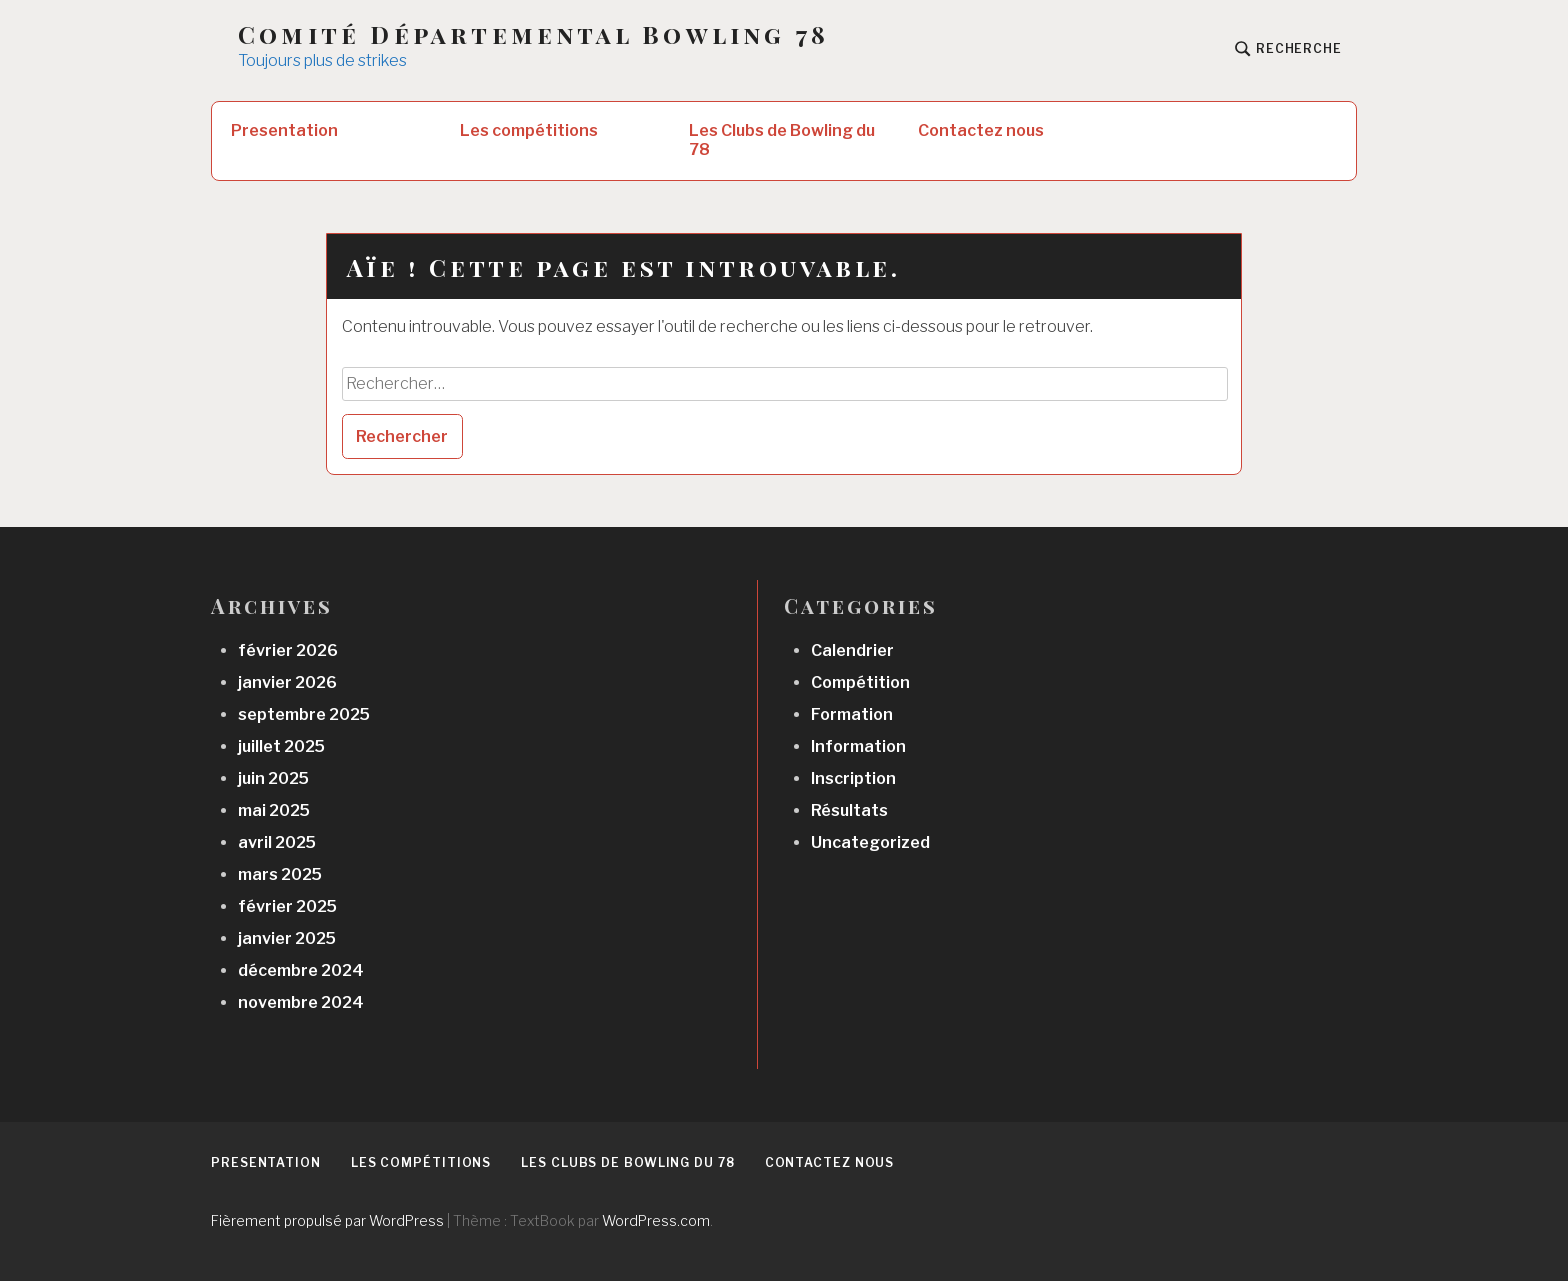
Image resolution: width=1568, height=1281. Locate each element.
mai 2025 (274, 810)
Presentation (284, 130)
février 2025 (287, 906)
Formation (852, 714)
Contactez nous (981, 130)
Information (858, 746)
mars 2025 (280, 874)
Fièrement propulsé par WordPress (327, 1220)
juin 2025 (273, 778)
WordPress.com (656, 1220)
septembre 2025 (304, 714)
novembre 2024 (301, 1002)
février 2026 (288, 650)
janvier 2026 (287, 682)
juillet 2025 (281, 746)
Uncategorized (870, 842)
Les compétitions (529, 130)
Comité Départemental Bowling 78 (533, 34)
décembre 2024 (301, 970)
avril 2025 (277, 842)
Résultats (849, 810)
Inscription (853, 778)
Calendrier (852, 650)
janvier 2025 (287, 938)
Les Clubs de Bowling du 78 (782, 140)
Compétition (860, 682)
